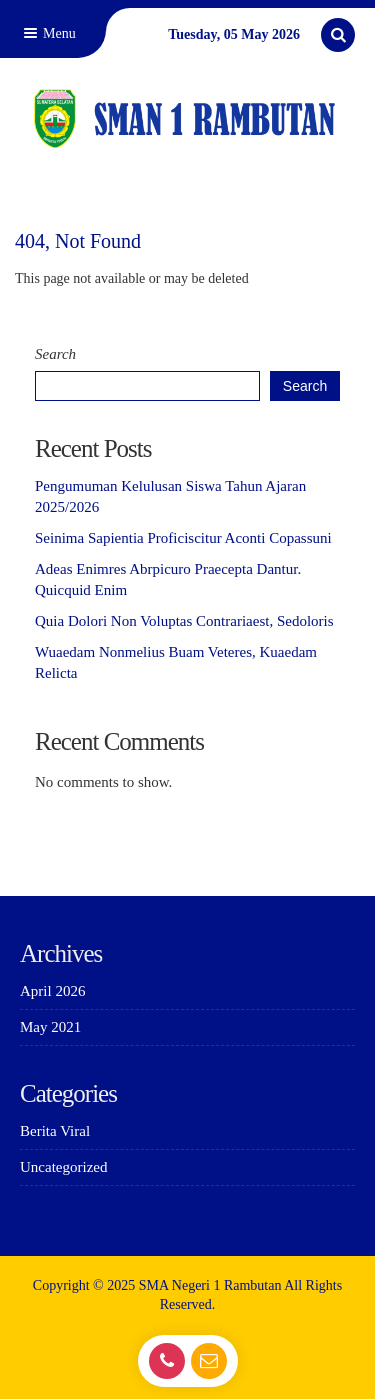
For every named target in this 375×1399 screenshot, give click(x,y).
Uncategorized (63, 1167)
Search (55, 354)
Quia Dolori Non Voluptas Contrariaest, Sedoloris (184, 621)
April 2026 (52, 991)
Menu (48, 33)
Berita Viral (55, 1131)
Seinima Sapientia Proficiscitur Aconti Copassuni (183, 538)
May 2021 (50, 1027)
